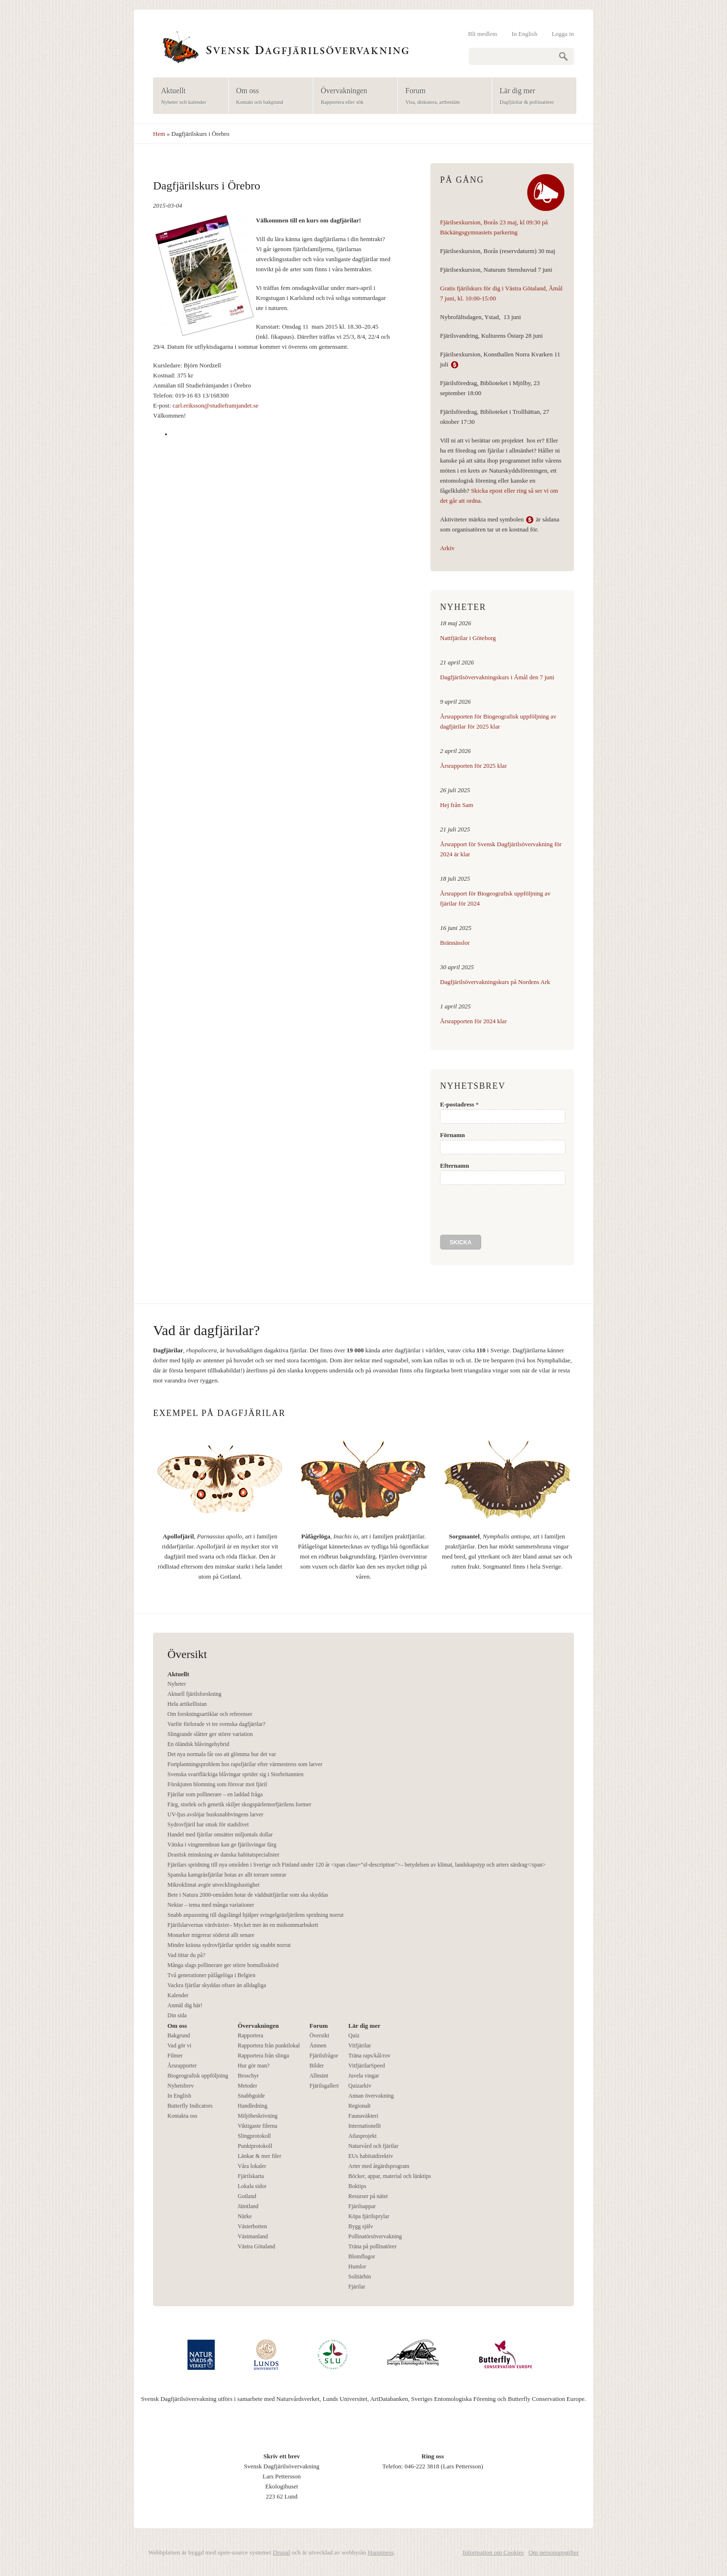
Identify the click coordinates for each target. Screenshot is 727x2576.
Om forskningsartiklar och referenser (210, 1714)
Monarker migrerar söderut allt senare (210, 1935)
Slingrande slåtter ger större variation (210, 1734)
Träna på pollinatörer (372, 2246)
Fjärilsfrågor (323, 2055)
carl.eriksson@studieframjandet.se (215, 405)
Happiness (381, 2552)
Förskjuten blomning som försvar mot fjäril (217, 1784)
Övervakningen (352, 96)
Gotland (247, 2196)
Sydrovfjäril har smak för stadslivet (208, 1824)
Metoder (247, 2085)
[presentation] (512, 1209)
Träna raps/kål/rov (369, 2055)
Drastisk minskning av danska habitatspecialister (223, 1854)
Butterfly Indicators (189, 2105)
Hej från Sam (456, 804)
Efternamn (454, 1165)
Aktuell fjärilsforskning (194, 1694)
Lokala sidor (252, 2186)
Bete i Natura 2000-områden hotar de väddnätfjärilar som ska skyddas (247, 1894)
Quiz (353, 2035)
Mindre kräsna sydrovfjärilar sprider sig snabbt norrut (229, 1945)
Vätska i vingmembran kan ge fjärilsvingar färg (221, 1844)
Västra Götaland (256, 2246)
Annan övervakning (371, 2095)
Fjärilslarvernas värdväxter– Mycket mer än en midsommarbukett (242, 1925)
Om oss (268, 96)
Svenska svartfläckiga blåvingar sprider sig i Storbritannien (235, 1774)
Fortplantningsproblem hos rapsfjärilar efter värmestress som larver (244, 1764)
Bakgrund (178, 2035)
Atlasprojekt (362, 2136)
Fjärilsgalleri (324, 2085)
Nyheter (176, 1683)
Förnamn (452, 1135)
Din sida (177, 2015)
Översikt (319, 2035)
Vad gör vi (179, 2045)
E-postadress (459, 1104)
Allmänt (318, 2075)
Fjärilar (356, 2286)
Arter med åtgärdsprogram (378, 2166)
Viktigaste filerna (257, 2126)
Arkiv (447, 548)
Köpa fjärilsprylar (368, 2216)
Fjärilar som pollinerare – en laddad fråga (215, 1794)
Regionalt (359, 2105)
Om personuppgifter (554, 2552)
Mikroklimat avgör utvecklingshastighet (213, 1884)
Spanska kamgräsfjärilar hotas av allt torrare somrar (226, 1874)
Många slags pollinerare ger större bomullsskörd (222, 1965)
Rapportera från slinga (263, 2055)
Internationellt (364, 2126)
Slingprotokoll (254, 2136)
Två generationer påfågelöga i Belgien (211, 1975)
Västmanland (253, 2236)
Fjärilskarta (251, 2176)
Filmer (175, 2055)
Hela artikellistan (187, 1704)
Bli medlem (482, 33)
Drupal (281, 2552)
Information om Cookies (493, 2552)
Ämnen (317, 2045)
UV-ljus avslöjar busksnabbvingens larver (215, 1814)
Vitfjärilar (359, 2045)
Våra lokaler (252, 2166)
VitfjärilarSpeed (366, 2065)
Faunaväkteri (363, 2115)
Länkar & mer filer (259, 2156)
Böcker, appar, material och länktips (389, 2176)
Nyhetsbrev (180, 2085)
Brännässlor (455, 942)
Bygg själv (360, 2226)
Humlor (357, 2266)
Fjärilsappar (361, 2206)
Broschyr (248, 2075)
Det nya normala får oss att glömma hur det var (221, 1754)
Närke (245, 2216)
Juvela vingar (363, 2075)
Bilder (316, 2065)
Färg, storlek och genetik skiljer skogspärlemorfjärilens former (239, 1804)
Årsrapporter (182, 2065)
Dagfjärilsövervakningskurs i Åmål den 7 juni (497, 677)
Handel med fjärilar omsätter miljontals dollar (220, 1834)
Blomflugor (361, 2256)
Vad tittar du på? (186, 1955)
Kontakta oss (182, 2115)
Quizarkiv (359, 2085)
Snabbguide (251, 2095)
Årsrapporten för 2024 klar (473, 1021)
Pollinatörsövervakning (375, 2236)
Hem (159, 133)
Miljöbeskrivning (257, 2115)
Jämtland (248, 2206)
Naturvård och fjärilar (373, 2146)
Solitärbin (359, 2276)
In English (525, 33)
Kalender (177, 1995)
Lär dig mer (531, 96)
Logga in (562, 33)
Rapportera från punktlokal (269, 2045)
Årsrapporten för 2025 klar (473, 765)
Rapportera (250, 2035)
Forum (441, 96)
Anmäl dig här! (184, 2005)
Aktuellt (188, 96)
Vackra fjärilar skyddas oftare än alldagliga (216, 1985)
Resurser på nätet (368, 2196)
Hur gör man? (254, 2065)
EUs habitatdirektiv (370, 2156)
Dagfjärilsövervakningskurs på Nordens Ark (495, 981)
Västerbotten (252, 2226)
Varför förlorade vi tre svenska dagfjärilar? (216, 1724)
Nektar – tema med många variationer (210, 1905)
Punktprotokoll (255, 2146)
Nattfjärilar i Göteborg (468, 637)
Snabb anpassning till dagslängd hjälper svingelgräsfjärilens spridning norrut (255, 1915)
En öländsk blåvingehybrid (198, 1744)
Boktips (357, 2186)
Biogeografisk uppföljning (197, 2075)
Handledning (252, 2105)
